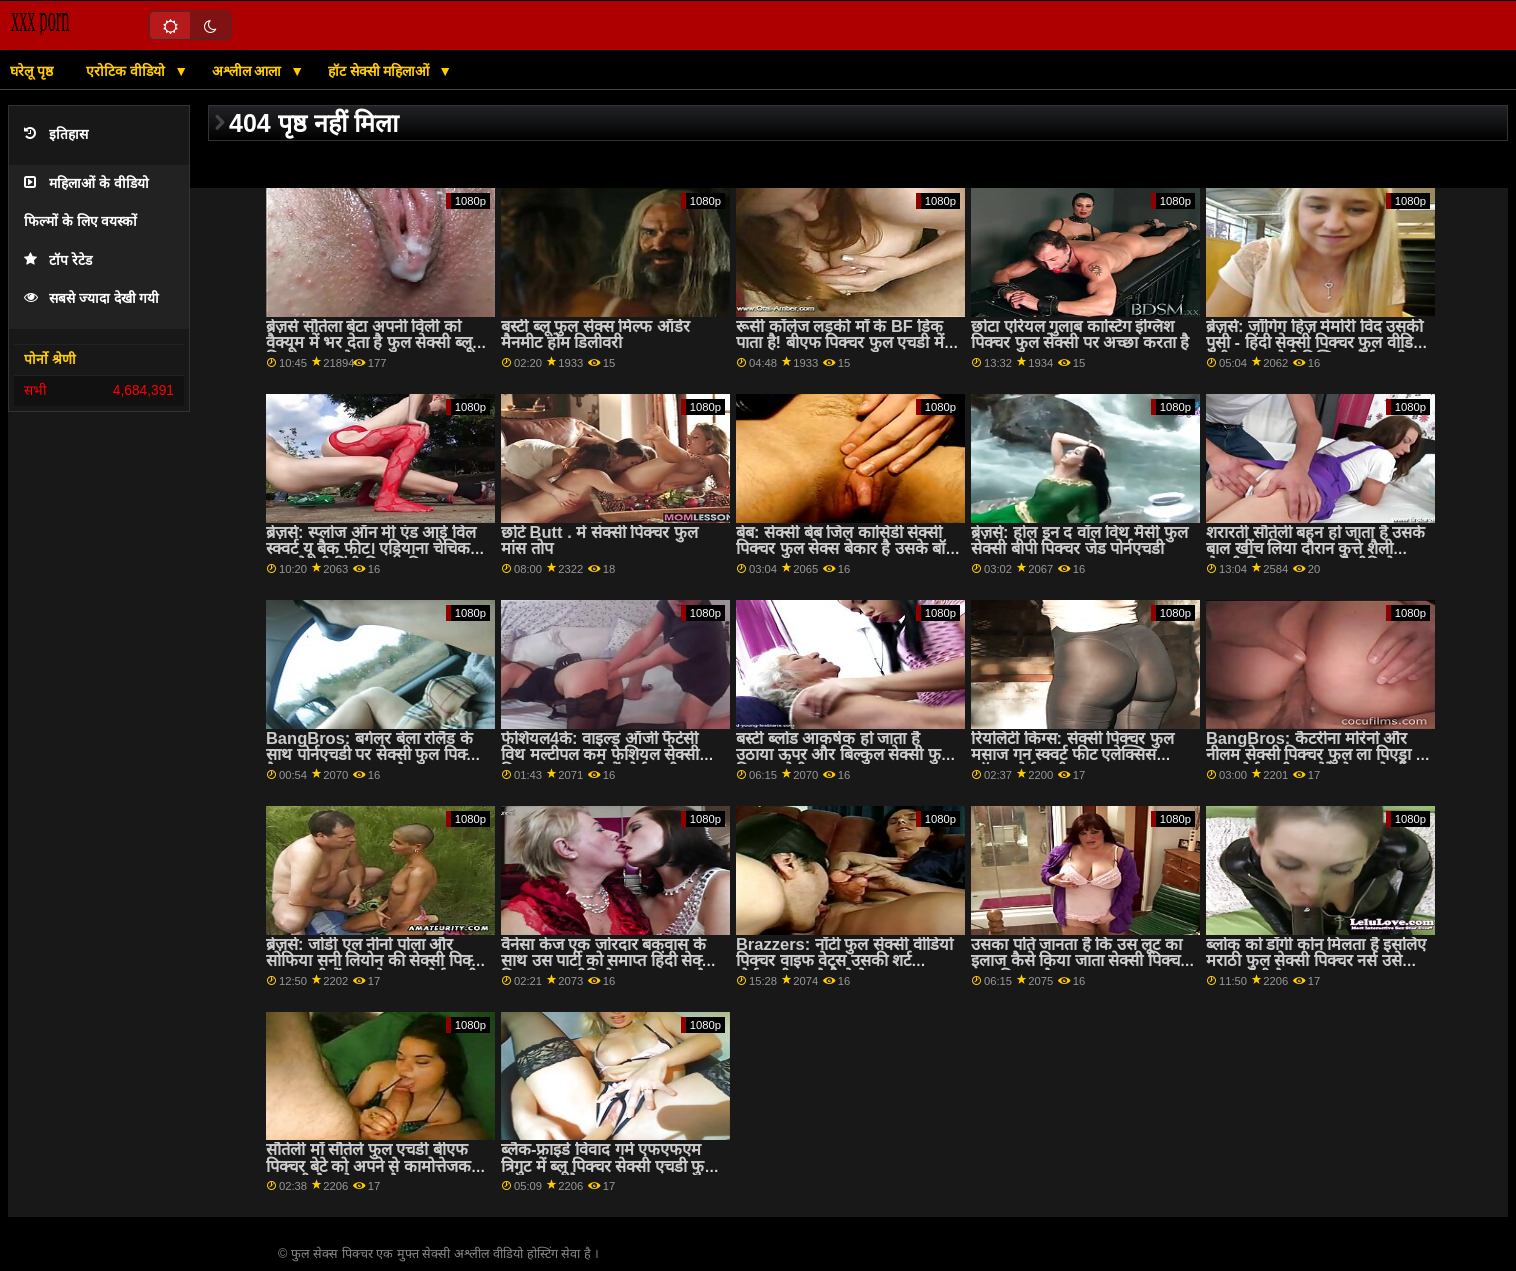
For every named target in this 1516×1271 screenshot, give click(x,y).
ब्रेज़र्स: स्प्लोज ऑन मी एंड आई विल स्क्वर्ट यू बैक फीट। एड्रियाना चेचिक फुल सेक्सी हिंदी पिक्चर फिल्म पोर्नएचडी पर (371, 557)
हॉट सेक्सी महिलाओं (381, 71)
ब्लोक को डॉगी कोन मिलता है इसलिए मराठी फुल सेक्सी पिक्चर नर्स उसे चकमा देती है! (1316, 961)
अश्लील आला (249, 71)
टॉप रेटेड (58, 260)
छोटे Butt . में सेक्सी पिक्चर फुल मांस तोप (599, 541)
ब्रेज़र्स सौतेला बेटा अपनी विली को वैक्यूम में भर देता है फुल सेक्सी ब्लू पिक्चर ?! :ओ (369, 343)
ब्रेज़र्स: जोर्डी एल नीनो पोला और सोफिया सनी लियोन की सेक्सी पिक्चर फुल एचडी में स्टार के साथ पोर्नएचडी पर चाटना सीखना (377, 969)
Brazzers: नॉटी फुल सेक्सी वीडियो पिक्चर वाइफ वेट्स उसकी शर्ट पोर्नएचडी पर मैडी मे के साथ (844, 961)
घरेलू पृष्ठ (31, 71)
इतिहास (56, 134)
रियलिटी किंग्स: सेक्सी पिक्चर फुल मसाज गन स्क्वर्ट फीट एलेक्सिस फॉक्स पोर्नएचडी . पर (1072, 755)
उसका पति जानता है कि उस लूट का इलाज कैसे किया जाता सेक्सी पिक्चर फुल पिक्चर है (1079, 961)
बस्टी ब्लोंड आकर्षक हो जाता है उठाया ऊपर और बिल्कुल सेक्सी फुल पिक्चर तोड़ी (844, 755)
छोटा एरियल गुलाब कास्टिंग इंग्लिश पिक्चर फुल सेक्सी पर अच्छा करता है (1080, 335)
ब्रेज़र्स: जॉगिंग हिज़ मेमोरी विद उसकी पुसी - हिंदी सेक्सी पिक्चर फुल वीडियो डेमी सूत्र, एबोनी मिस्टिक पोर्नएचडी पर (1316, 343)
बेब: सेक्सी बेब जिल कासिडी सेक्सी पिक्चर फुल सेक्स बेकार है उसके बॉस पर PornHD (846, 549)
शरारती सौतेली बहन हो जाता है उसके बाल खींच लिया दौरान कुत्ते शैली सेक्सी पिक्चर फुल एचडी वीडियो (1316, 549)
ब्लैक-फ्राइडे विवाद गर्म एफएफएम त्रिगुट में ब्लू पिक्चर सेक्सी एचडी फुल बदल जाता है (608, 1166)
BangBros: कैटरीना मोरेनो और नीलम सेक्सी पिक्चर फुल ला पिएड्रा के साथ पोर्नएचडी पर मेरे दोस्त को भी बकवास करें (1317, 763)
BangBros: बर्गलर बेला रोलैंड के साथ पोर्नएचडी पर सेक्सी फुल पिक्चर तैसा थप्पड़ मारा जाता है (374, 755)
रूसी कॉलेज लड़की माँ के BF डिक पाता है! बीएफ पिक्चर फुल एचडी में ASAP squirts (840, 343)
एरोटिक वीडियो (127, 71)
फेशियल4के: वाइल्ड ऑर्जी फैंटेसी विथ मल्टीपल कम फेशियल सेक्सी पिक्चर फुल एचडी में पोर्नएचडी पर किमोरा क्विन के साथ (600, 763)
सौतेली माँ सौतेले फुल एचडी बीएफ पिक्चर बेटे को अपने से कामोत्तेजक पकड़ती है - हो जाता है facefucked (377, 1166)
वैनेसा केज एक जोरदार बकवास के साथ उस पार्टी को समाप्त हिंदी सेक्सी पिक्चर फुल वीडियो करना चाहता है (609, 961)
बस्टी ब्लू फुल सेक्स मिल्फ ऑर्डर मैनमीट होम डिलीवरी (595, 335)
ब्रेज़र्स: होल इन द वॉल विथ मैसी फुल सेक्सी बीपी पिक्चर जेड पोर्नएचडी (1079, 541)
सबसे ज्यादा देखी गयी (91, 298)
